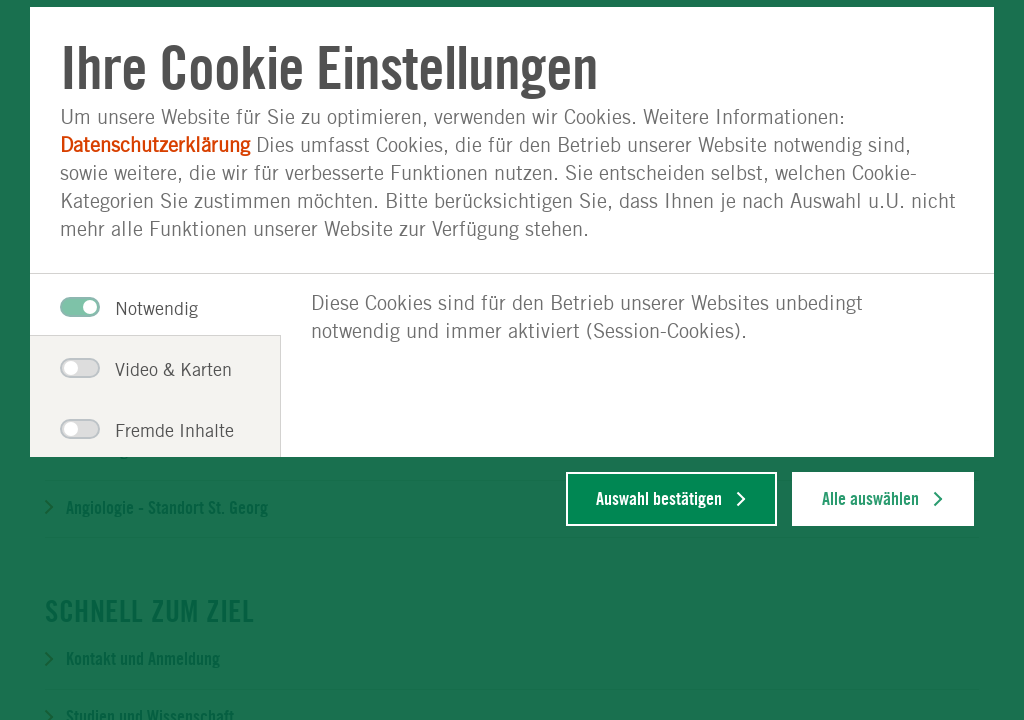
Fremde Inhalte (142, 430)
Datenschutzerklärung (155, 144)
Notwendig (129, 308)
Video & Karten (142, 369)
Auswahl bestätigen (659, 499)
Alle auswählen (870, 499)
